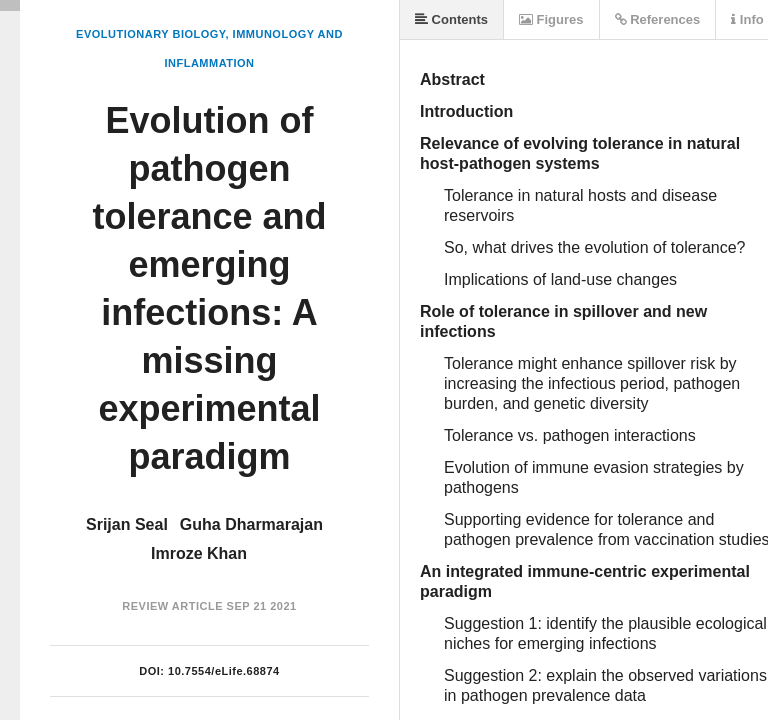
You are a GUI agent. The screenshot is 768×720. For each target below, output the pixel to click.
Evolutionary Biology (150, 34)
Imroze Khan (199, 553)
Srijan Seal (127, 524)
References (658, 19)
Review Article (172, 606)
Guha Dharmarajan (251, 524)
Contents (451, 19)
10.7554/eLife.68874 (224, 671)
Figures (551, 19)
